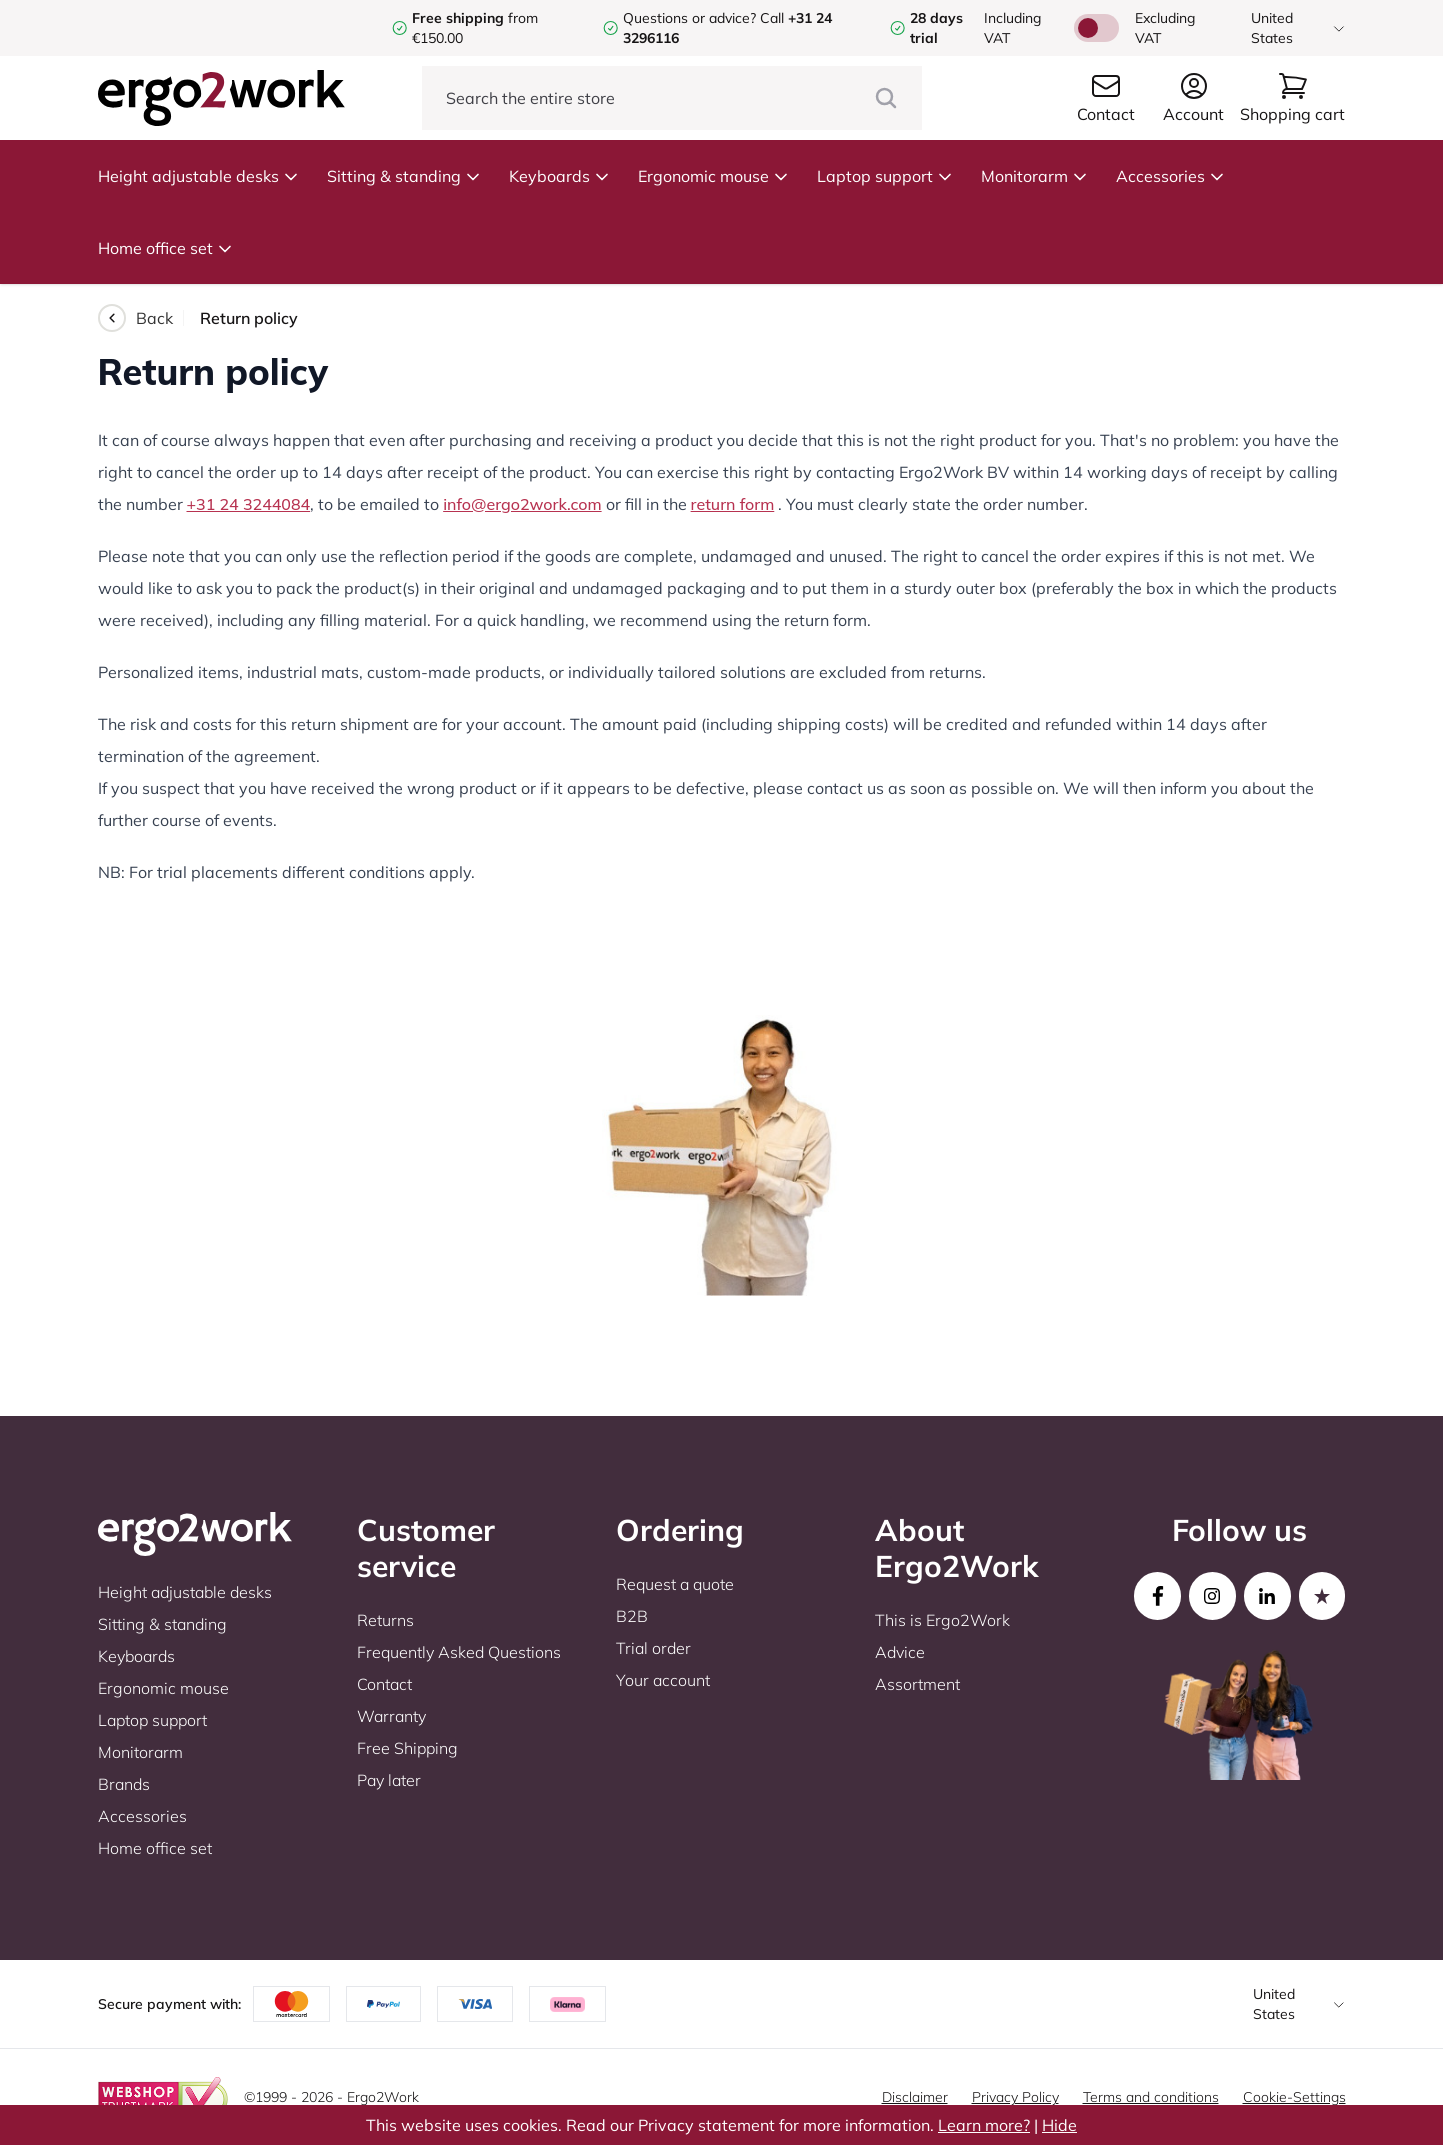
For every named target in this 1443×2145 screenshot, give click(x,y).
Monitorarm (1034, 176)
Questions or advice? (689, 18)
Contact (384, 1684)
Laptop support (885, 176)
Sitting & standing (404, 176)
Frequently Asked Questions (459, 1652)
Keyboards (559, 176)
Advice (900, 1652)
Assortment (917, 1684)
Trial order (653, 1648)
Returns (385, 1620)
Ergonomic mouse (713, 176)
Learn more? (984, 2125)
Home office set (165, 248)
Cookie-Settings (1294, 2097)
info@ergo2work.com (522, 504)
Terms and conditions (1151, 2097)
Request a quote (675, 1584)
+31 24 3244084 (249, 504)
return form (733, 504)
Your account (663, 1680)
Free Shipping (407, 1748)
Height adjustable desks (198, 176)
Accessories (1170, 176)
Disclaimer (915, 2097)
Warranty (391, 1716)
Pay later (389, 1780)
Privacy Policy (1015, 2097)
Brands (124, 1784)
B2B (632, 1616)
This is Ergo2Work (942, 1620)
